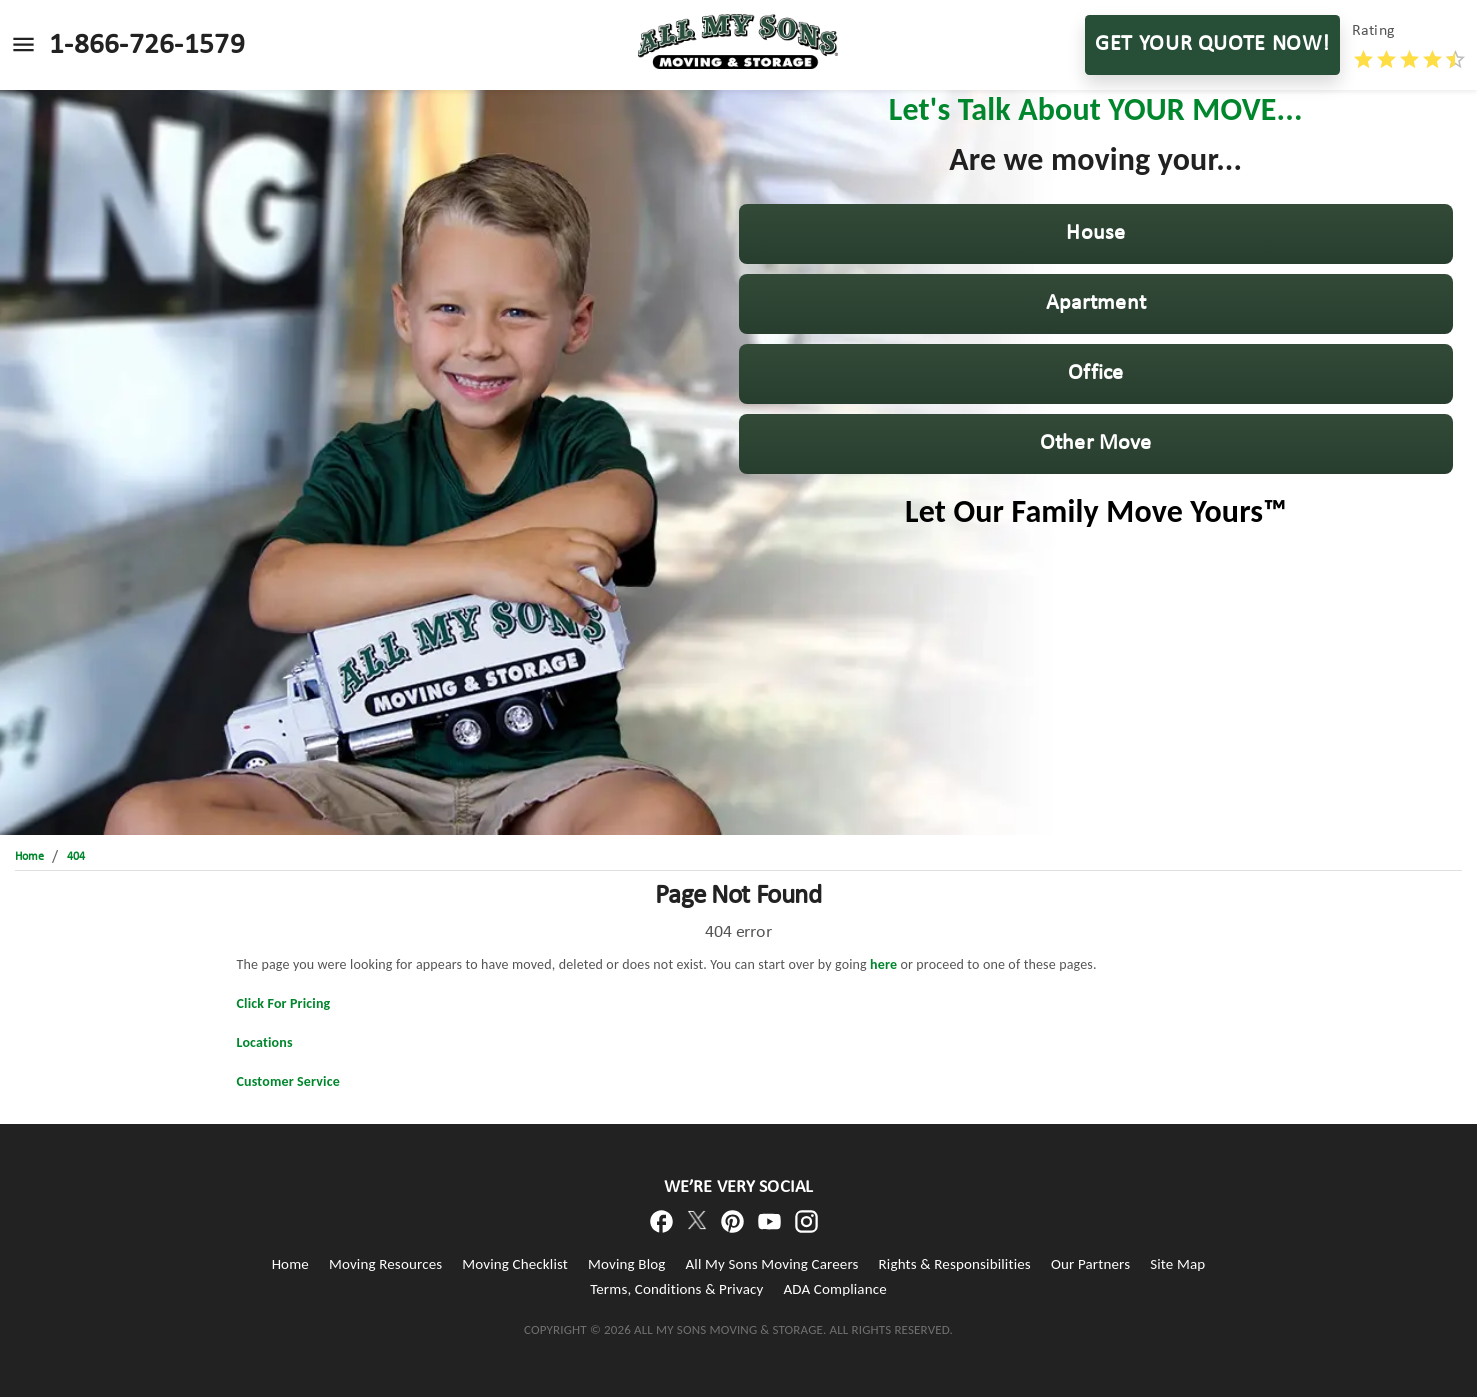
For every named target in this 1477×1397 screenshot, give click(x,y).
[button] (1096, 234)
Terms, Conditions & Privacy (676, 1289)
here (883, 964)
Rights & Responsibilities (955, 1264)
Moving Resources (385, 1264)
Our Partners (1090, 1264)
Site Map (1177, 1264)
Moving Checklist (515, 1264)
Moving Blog (626, 1264)
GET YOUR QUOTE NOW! (1212, 45)
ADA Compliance (834, 1289)
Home (290, 1264)
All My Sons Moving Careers (772, 1264)
